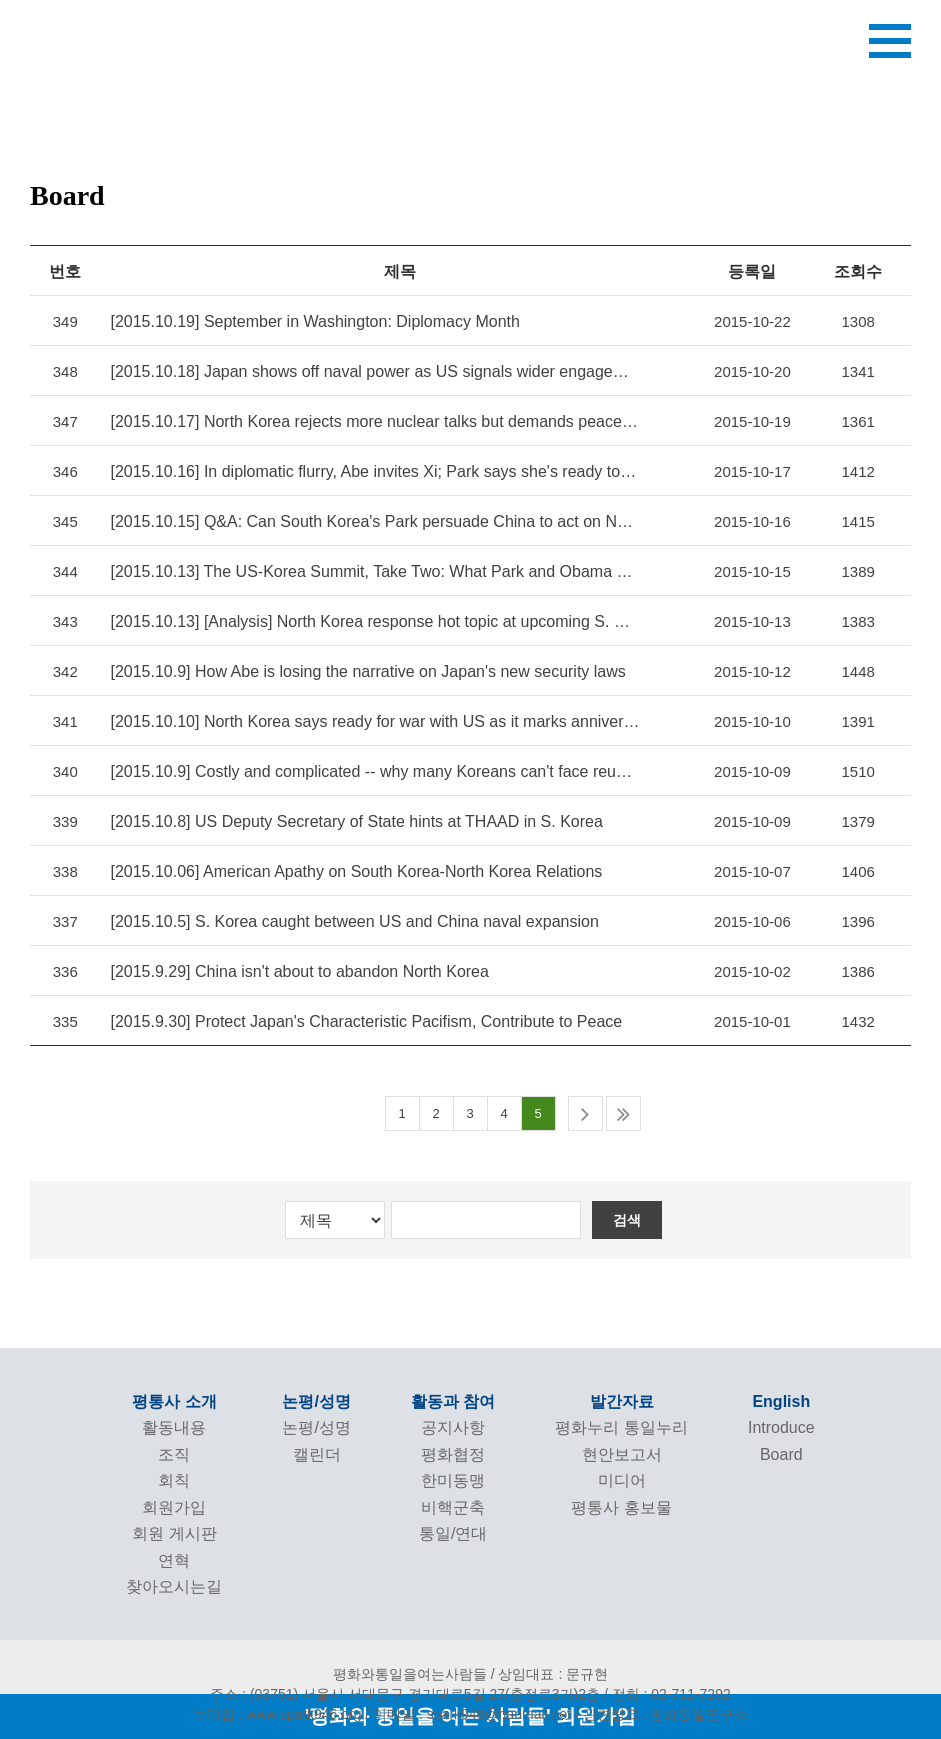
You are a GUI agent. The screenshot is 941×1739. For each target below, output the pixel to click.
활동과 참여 (453, 1401)
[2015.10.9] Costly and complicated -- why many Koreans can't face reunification (374, 771)
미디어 (622, 1480)
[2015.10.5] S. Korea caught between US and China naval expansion (354, 921)
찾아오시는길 (174, 1586)
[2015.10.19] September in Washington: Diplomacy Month (314, 321)
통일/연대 (453, 1533)
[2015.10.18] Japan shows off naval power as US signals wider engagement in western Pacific (374, 371)
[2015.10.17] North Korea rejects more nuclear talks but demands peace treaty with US (374, 421)
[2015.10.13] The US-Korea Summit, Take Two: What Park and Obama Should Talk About (374, 571)
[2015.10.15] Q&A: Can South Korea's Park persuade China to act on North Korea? (374, 521)
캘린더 (317, 1454)
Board (781, 1454)
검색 (627, 1220)
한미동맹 (453, 1480)
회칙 (174, 1480)
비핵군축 (453, 1507)
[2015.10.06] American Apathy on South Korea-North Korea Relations (356, 871)
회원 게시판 (174, 1533)
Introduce (781, 1427)
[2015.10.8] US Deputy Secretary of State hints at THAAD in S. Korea (356, 821)
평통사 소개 (174, 1401)
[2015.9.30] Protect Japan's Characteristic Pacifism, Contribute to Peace (366, 1021)
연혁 (174, 1560)
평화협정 (453, 1454)
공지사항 (453, 1427)
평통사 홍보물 (621, 1507)
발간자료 (622, 1401)
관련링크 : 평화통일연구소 (666, 1714)
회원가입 (174, 1507)
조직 (174, 1454)
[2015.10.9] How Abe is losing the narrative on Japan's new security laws (367, 671)
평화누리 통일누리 (621, 1427)
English (781, 1401)
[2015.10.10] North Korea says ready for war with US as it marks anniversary (374, 721)
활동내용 (174, 1427)
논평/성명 (316, 1401)
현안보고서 (622, 1454)
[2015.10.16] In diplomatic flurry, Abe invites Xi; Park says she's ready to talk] (374, 471)
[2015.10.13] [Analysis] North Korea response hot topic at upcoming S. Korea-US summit (374, 621)
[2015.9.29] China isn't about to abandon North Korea (299, 971)
